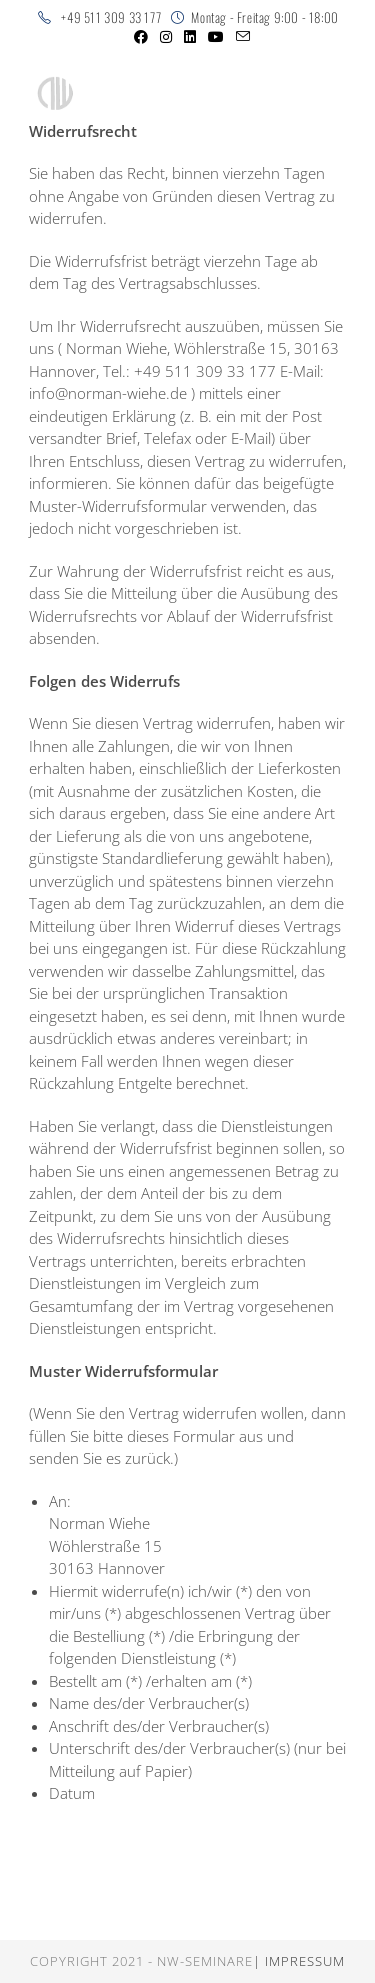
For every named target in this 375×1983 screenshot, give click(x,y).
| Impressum (299, 1961)
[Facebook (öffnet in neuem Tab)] (141, 37)
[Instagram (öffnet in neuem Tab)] (166, 37)
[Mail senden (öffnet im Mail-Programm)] (240, 37)
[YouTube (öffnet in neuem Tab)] (216, 37)
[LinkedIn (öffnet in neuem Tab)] (190, 37)
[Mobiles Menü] (283, 94)
